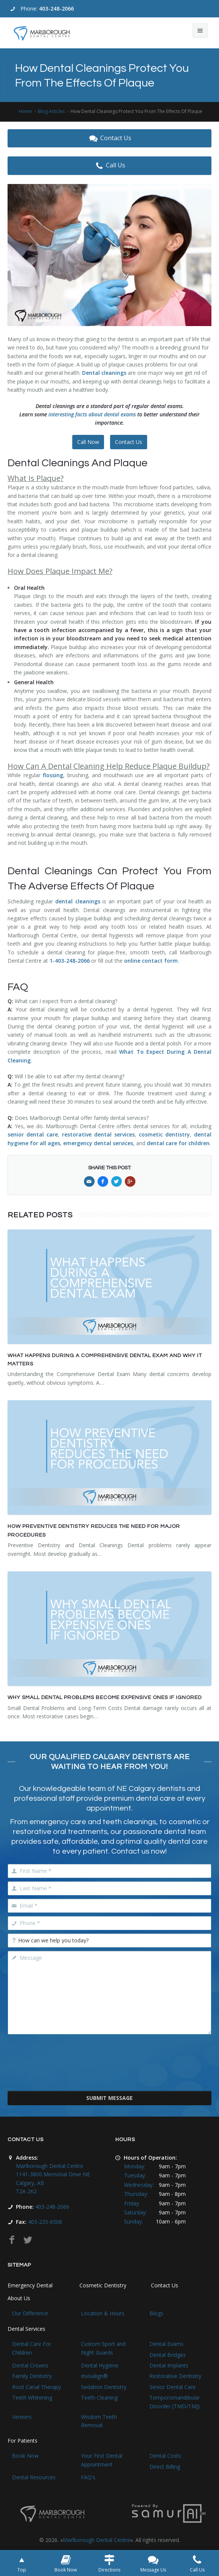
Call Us (109, 165)
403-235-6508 (45, 2221)
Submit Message (109, 2097)
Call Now (88, 441)
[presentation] (109, 2068)
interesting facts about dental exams (92, 414)
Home (25, 111)
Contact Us (109, 138)
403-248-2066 (56, 8)
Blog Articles (51, 111)
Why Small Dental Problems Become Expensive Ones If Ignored (105, 1697)
